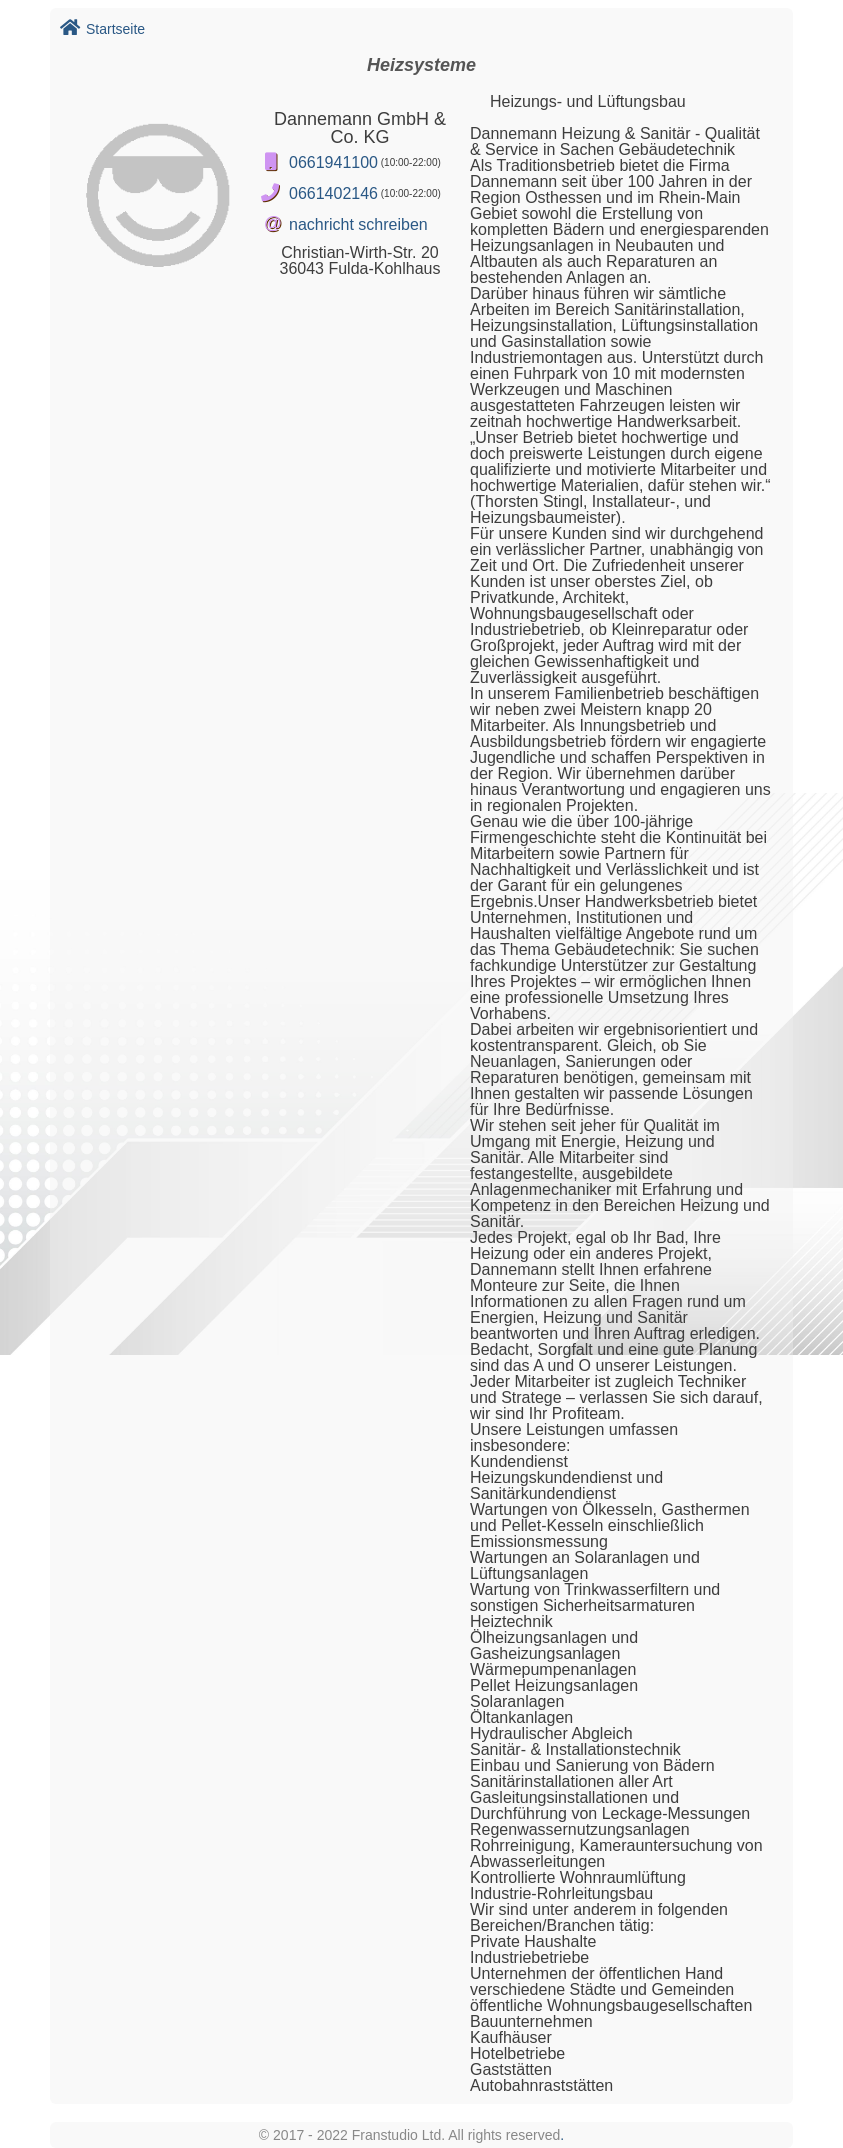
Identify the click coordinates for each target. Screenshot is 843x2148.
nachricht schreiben (358, 224)
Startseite (102, 29)
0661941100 (333, 162)
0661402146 (333, 193)
